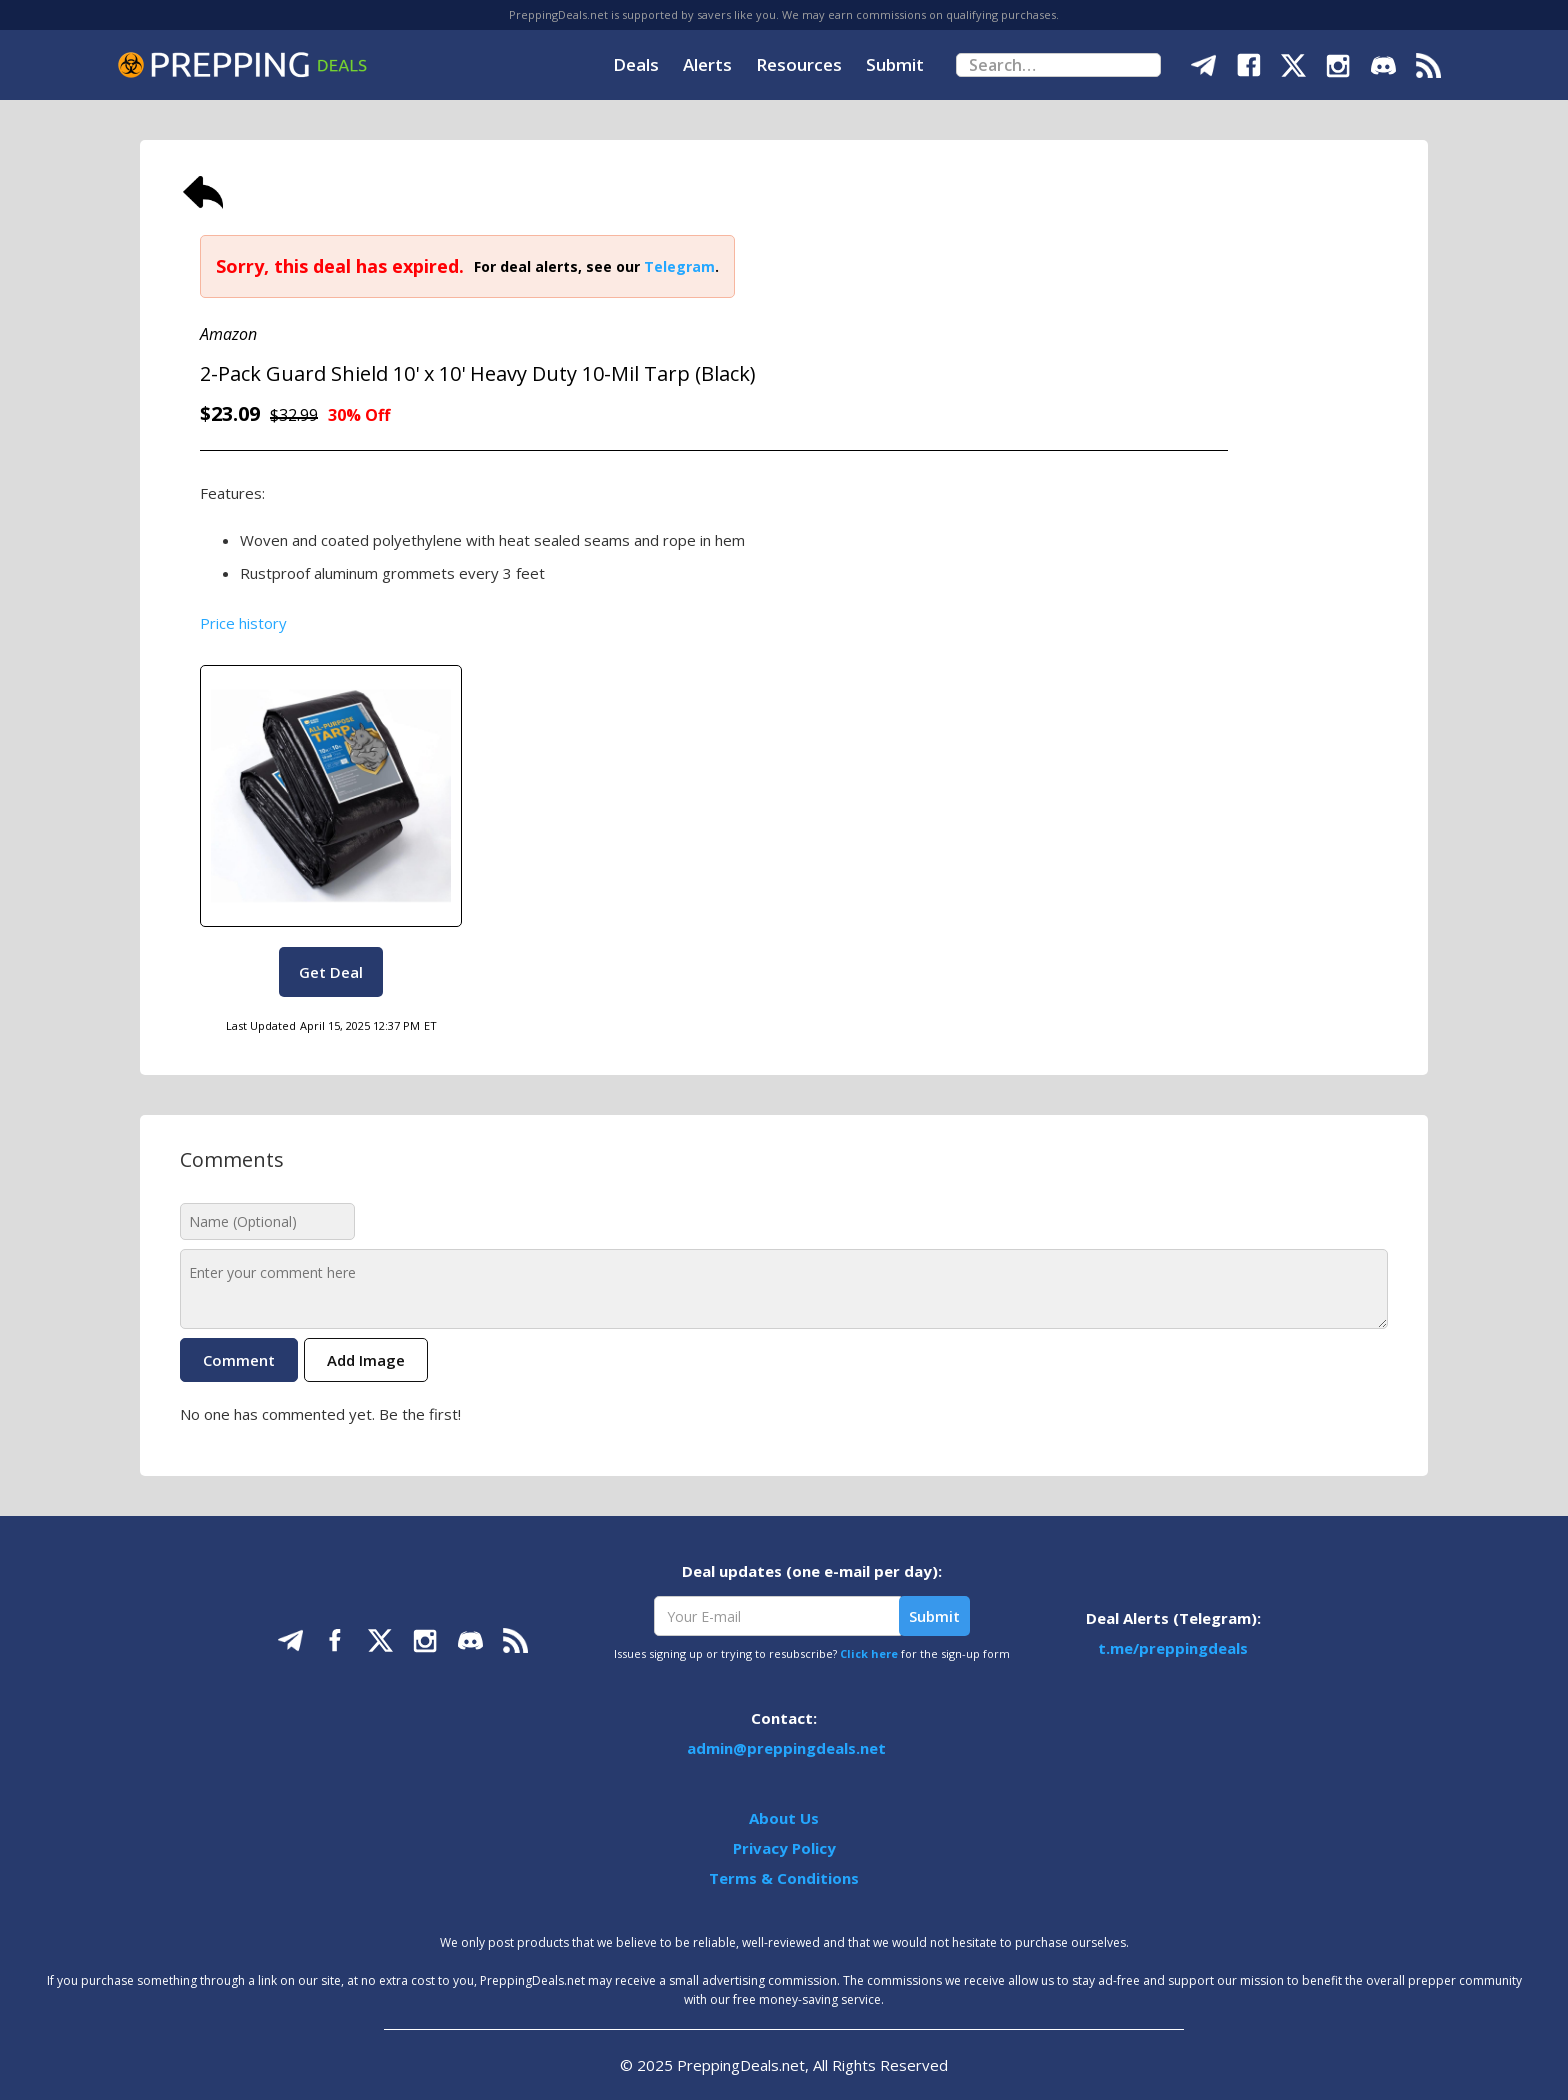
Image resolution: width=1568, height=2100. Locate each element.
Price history (243, 623)
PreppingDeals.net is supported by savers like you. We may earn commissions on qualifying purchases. (784, 14)
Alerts (707, 64)
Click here (869, 1653)
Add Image (366, 1360)
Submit (895, 64)
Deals (636, 64)
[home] (242, 65)
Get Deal (331, 972)
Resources (799, 64)
